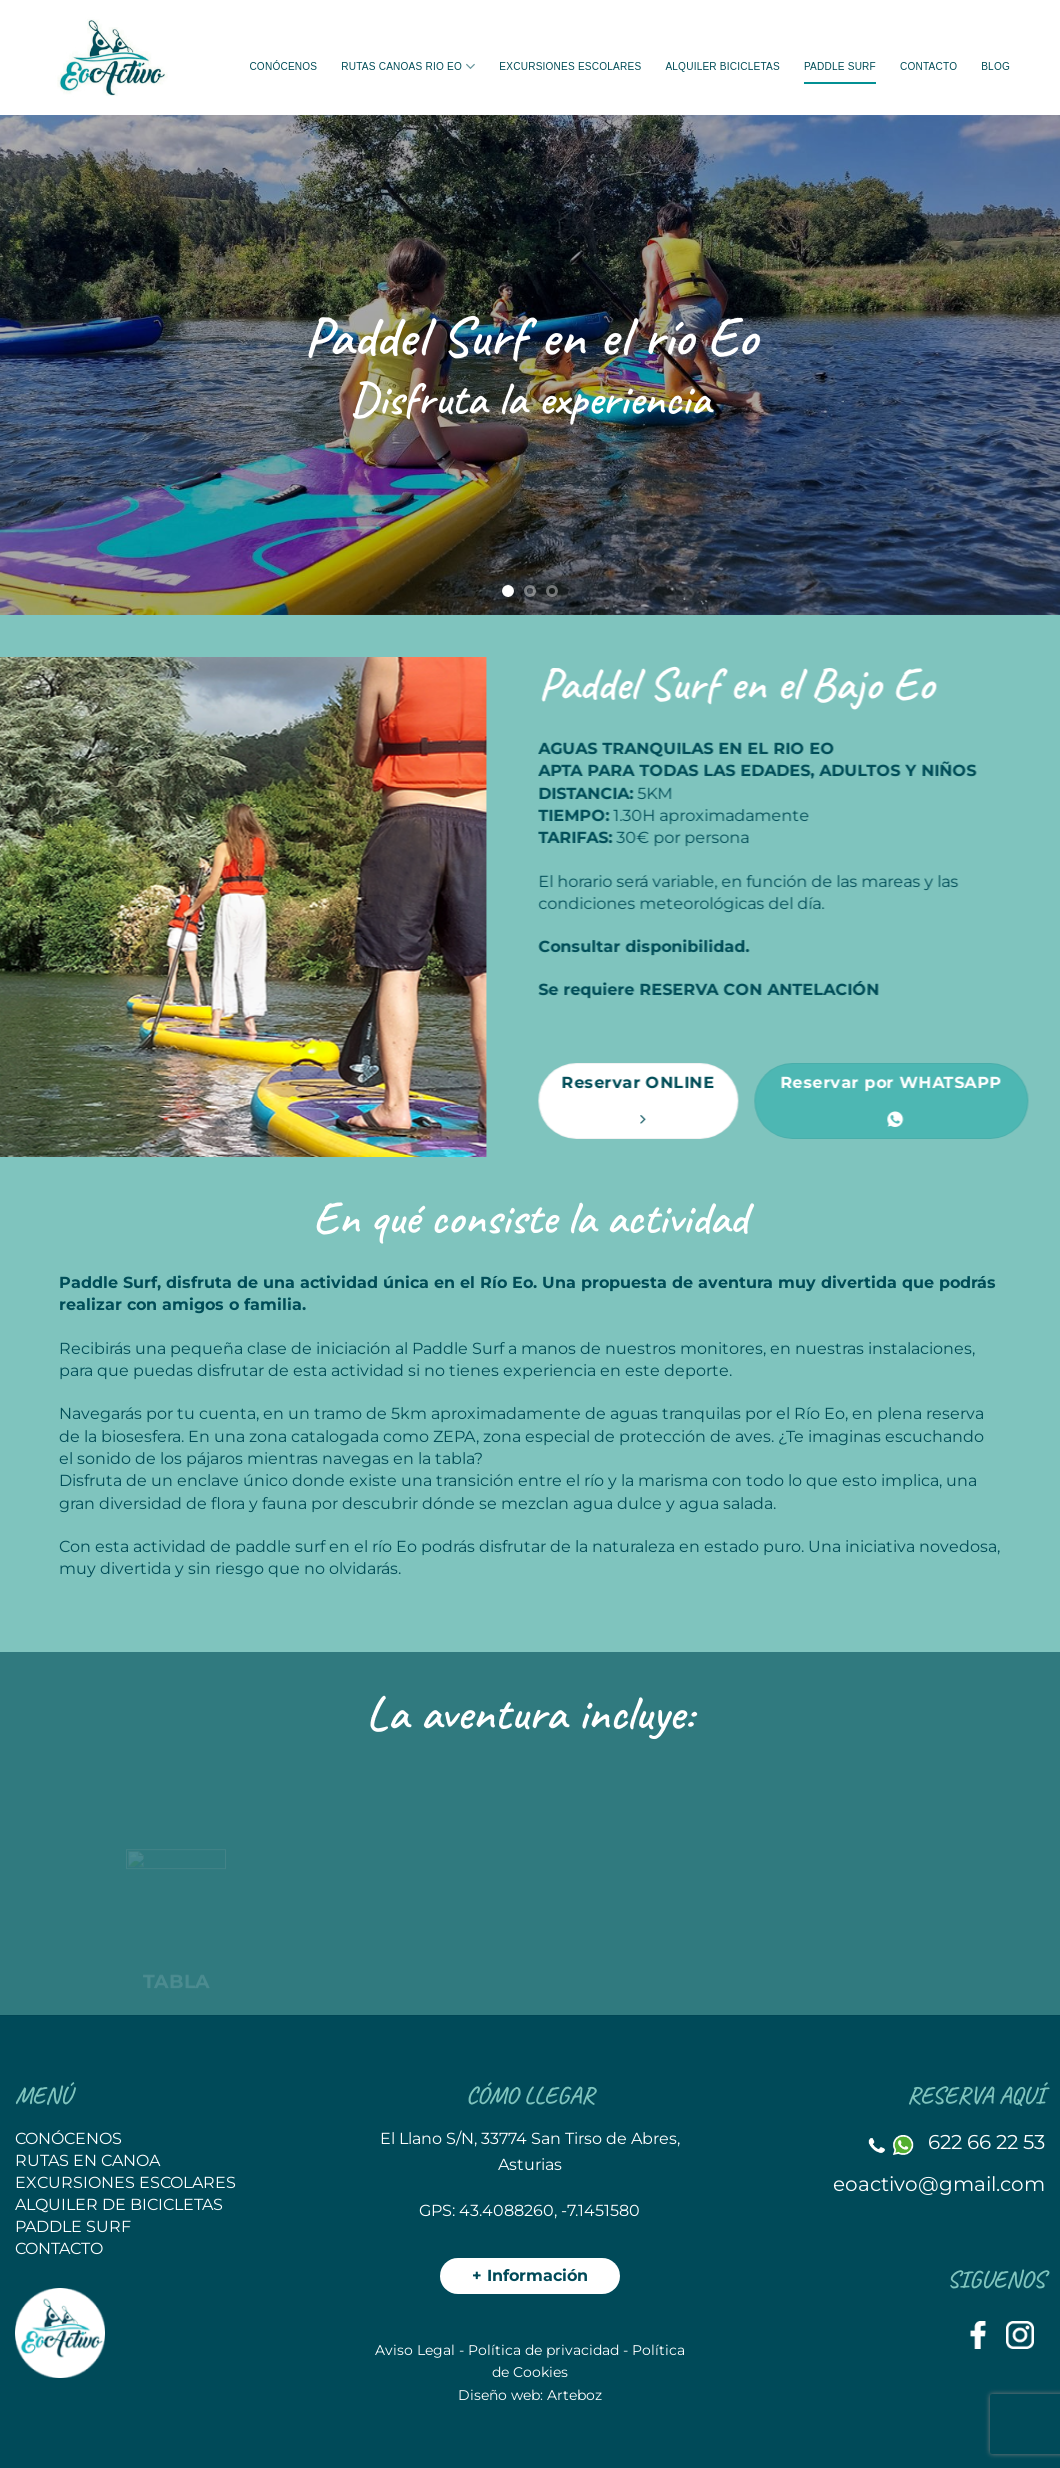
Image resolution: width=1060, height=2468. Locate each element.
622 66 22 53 (986, 2142)
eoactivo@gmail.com (939, 2184)
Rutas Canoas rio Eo (408, 66)
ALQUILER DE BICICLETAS (119, 2204)
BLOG (995, 66)
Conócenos (283, 66)
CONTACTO (59, 2248)
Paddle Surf (840, 66)
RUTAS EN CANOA (87, 2160)
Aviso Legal (415, 2350)
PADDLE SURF (73, 2226)
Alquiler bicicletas (722, 66)
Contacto (928, 66)
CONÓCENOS (68, 2138)
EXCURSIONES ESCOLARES (570, 66)
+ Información (530, 2275)
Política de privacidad (543, 2350)
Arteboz (574, 2395)
